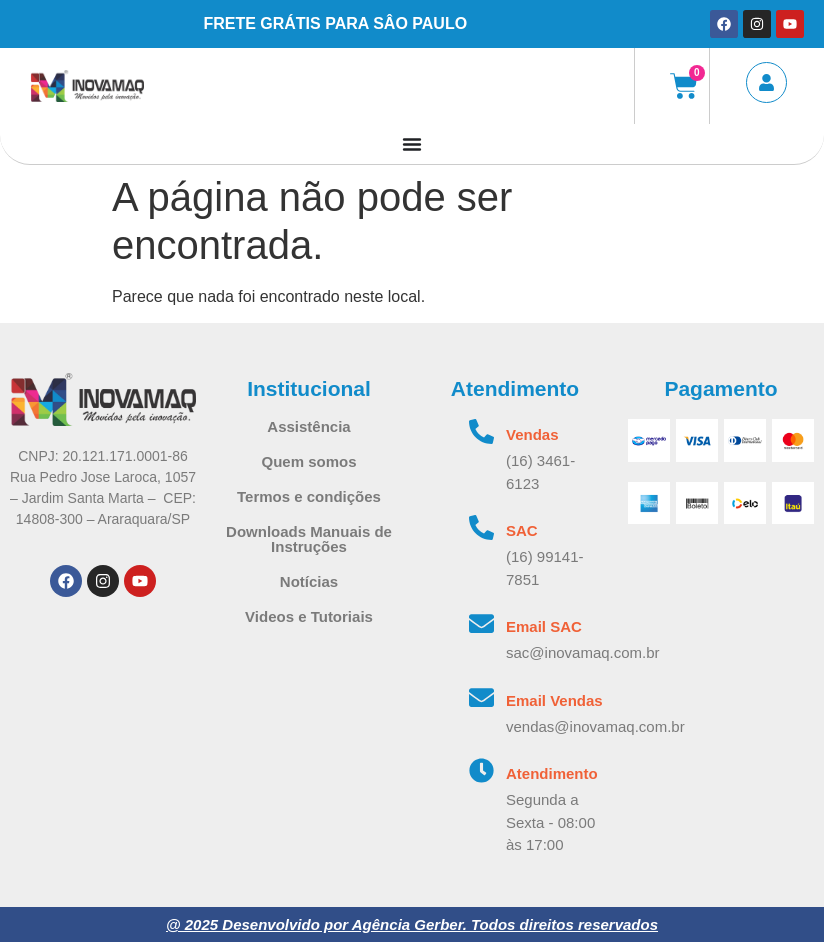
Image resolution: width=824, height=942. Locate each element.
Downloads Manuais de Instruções (309, 539)
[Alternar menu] (412, 144)
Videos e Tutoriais (309, 616)
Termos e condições (309, 496)
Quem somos (308, 461)
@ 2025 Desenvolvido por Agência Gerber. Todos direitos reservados (412, 924)
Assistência (308, 426)
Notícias (309, 581)
